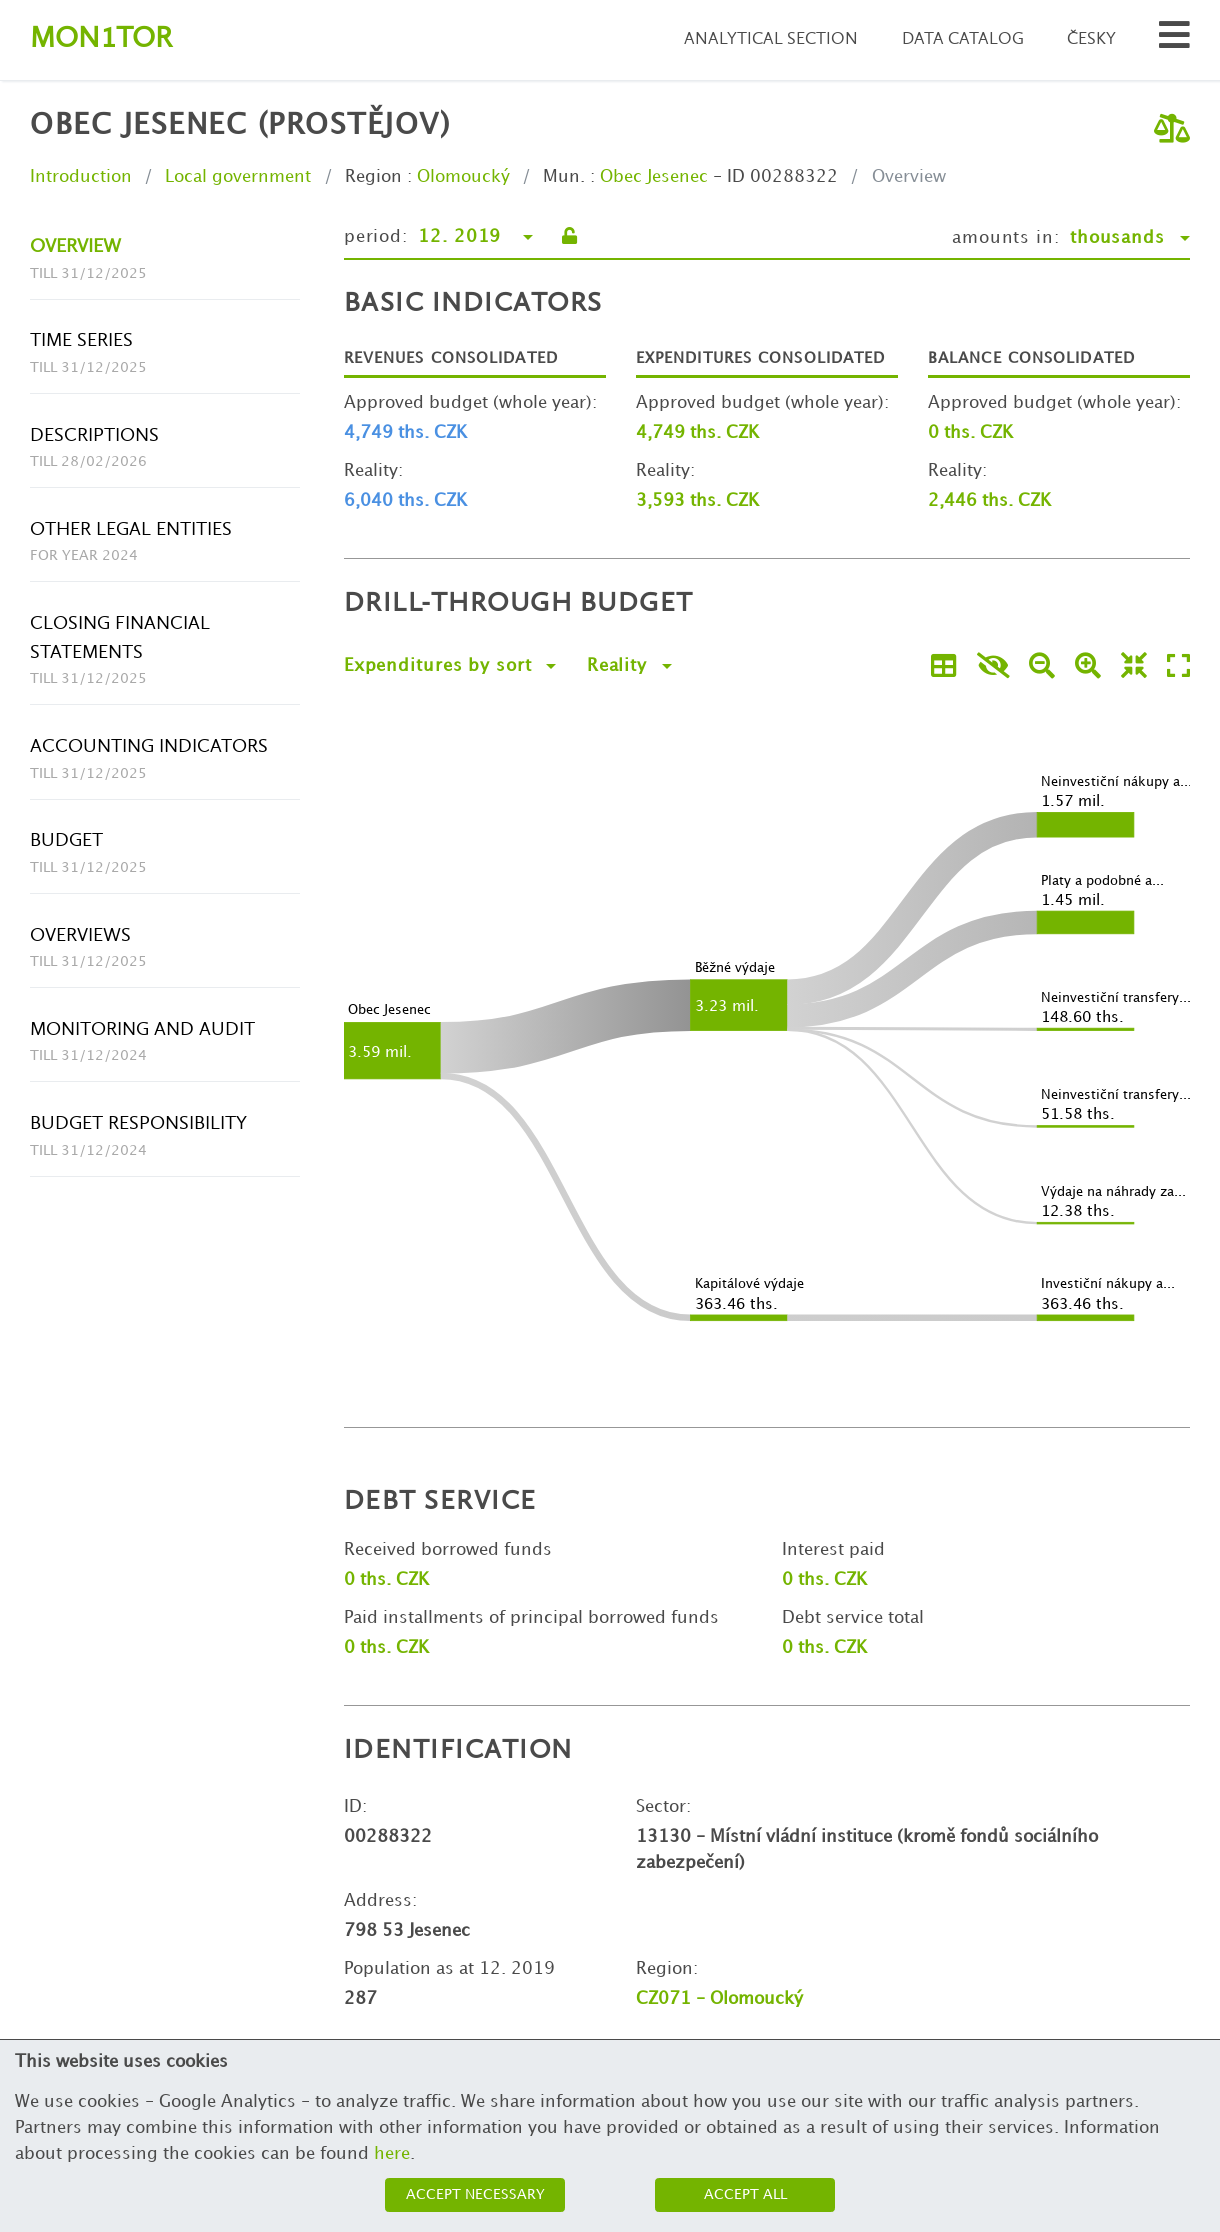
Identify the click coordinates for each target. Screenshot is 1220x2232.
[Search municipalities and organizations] (1174, 40)
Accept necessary (475, 2194)
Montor (101, 39)
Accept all (745, 2194)
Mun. (564, 177)
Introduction (81, 177)
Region (373, 177)
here (392, 2154)
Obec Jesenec (654, 177)
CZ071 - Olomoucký (719, 1999)
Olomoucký (463, 177)
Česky (1091, 39)
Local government (238, 177)
